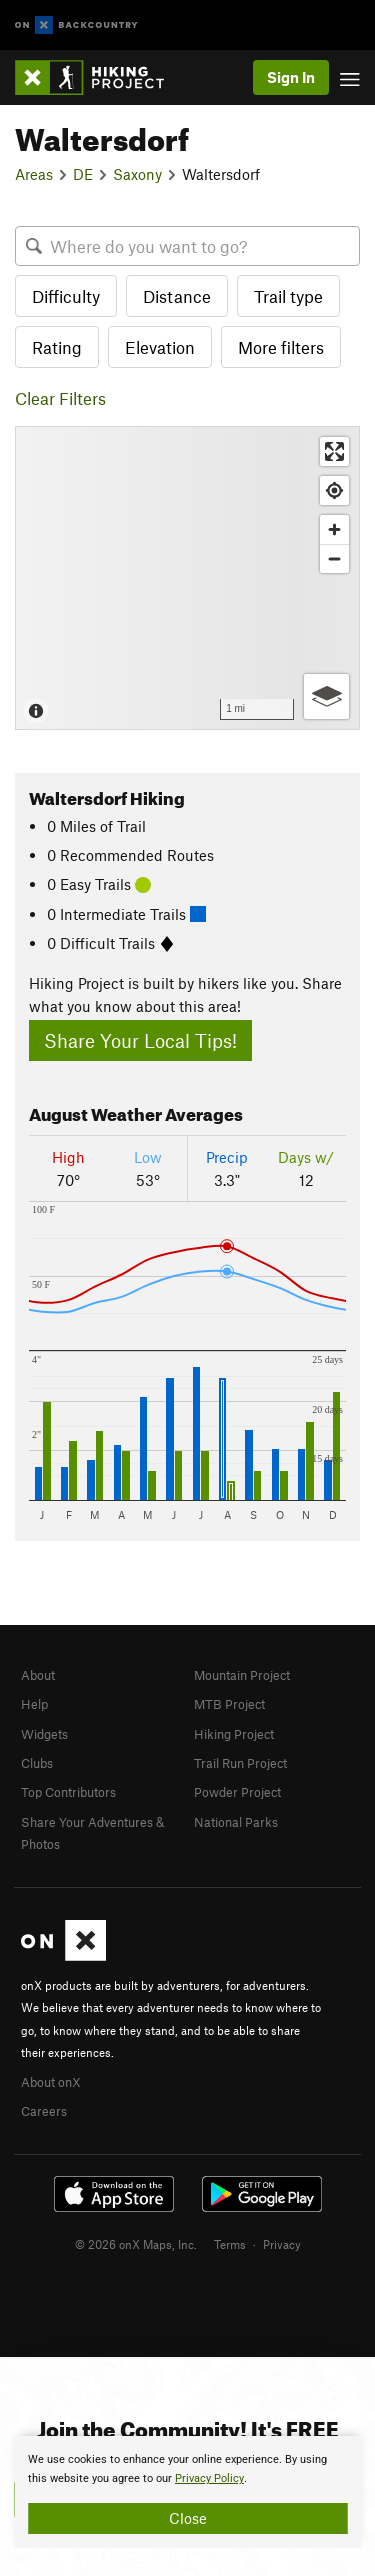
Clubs (37, 1763)
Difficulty (66, 296)
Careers (44, 2111)
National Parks (236, 1822)
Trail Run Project (240, 1763)
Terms (230, 2244)
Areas (34, 174)
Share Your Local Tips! (140, 1040)
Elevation (160, 347)
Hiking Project (234, 1734)
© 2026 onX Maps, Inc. (136, 2244)
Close (188, 2518)
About (38, 1675)
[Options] (326, 696)
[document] (187, 2492)
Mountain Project (242, 1675)
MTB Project (229, 1704)
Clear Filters (60, 398)
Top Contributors (68, 1792)
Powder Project (237, 1792)
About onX (51, 2082)
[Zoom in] (334, 529)
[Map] (187, 578)
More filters (281, 347)
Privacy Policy (209, 2478)
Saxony (137, 174)
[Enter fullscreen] (334, 451)
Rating (57, 347)
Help (34, 1704)
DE (83, 174)
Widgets (44, 1734)
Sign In (291, 77)
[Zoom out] (334, 558)
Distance (177, 296)
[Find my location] (334, 490)
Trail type (288, 296)
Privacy (282, 2244)
